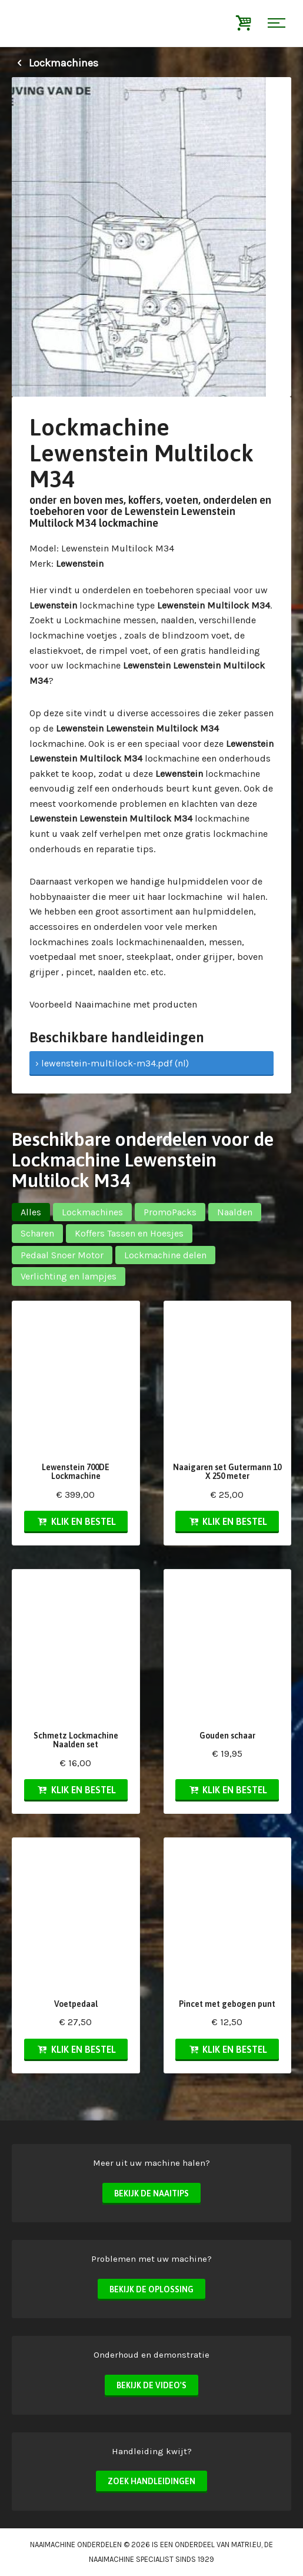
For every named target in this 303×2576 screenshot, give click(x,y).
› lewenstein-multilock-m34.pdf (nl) (112, 1063)
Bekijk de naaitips (151, 2193)
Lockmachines (55, 62)
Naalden (234, 1212)
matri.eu (246, 2544)
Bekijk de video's (151, 2385)
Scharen (37, 1233)
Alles (31, 1212)
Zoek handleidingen (151, 2481)
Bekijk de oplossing (151, 2289)
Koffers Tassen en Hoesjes (129, 1233)
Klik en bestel (76, 1521)
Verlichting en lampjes (68, 1276)
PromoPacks (170, 1212)
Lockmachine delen (165, 1255)
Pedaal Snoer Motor (62, 1255)
